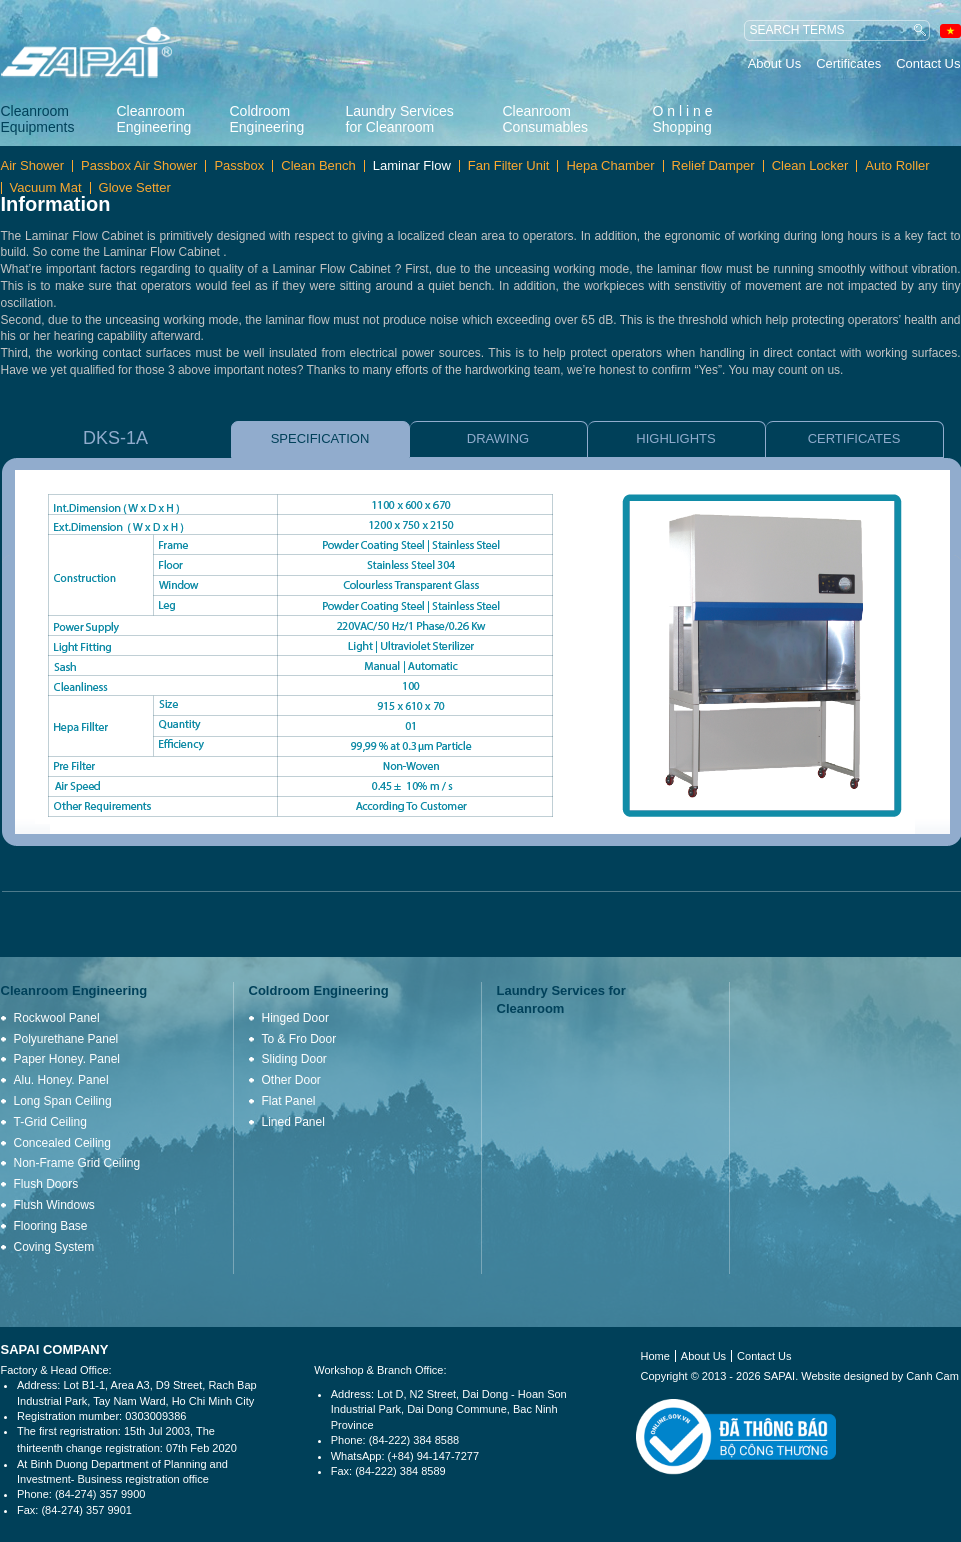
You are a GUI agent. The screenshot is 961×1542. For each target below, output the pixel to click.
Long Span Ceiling (63, 1101)
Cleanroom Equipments (38, 119)
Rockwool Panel (57, 1018)
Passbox (239, 166)
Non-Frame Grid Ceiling (77, 1163)
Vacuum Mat (46, 188)
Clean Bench (318, 166)
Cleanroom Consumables (546, 119)
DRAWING (498, 438)
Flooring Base (51, 1226)
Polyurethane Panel (66, 1039)
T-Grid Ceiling (50, 1122)
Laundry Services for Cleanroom (400, 119)
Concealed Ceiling (62, 1143)
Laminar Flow (412, 166)
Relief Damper (713, 166)
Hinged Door (295, 1018)
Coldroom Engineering (267, 119)
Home (655, 1356)
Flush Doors (46, 1184)
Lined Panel (293, 1122)
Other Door (291, 1080)
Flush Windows (54, 1205)
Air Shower (33, 166)
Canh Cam (932, 1376)
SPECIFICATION (320, 438)
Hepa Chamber (610, 166)
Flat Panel (289, 1101)
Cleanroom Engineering (154, 119)
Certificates (848, 63)
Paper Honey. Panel (67, 1059)
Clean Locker (810, 166)
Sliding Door (294, 1059)
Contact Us (928, 63)
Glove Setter (135, 188)
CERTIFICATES (854, 438)
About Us (774, 63)
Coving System (54, 1247)
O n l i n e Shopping (683, 119)
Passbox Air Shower (139, 166)
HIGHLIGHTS (675, 438)
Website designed (844, 1376)
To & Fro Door (299, 1039)
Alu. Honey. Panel (61, 1080)
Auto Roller (897, 166)
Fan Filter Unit (509, 166)
